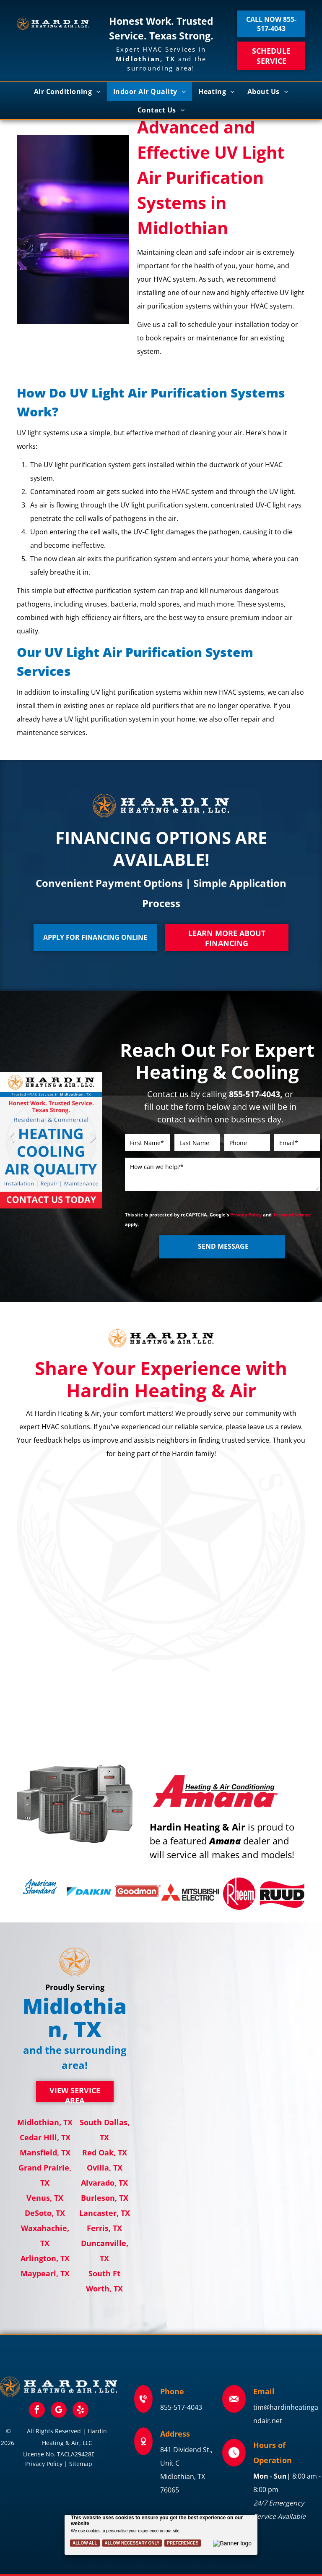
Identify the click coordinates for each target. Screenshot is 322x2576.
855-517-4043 (181, 2407)
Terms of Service (292, 1214)
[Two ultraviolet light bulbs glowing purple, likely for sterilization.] (73, 229)
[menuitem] (67, 91)
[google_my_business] (59, 2411)
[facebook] (37, 2411)
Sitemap (80, 2464)
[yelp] (80, 2411)
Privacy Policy (246, 1214)
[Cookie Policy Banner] (161, 2535)
